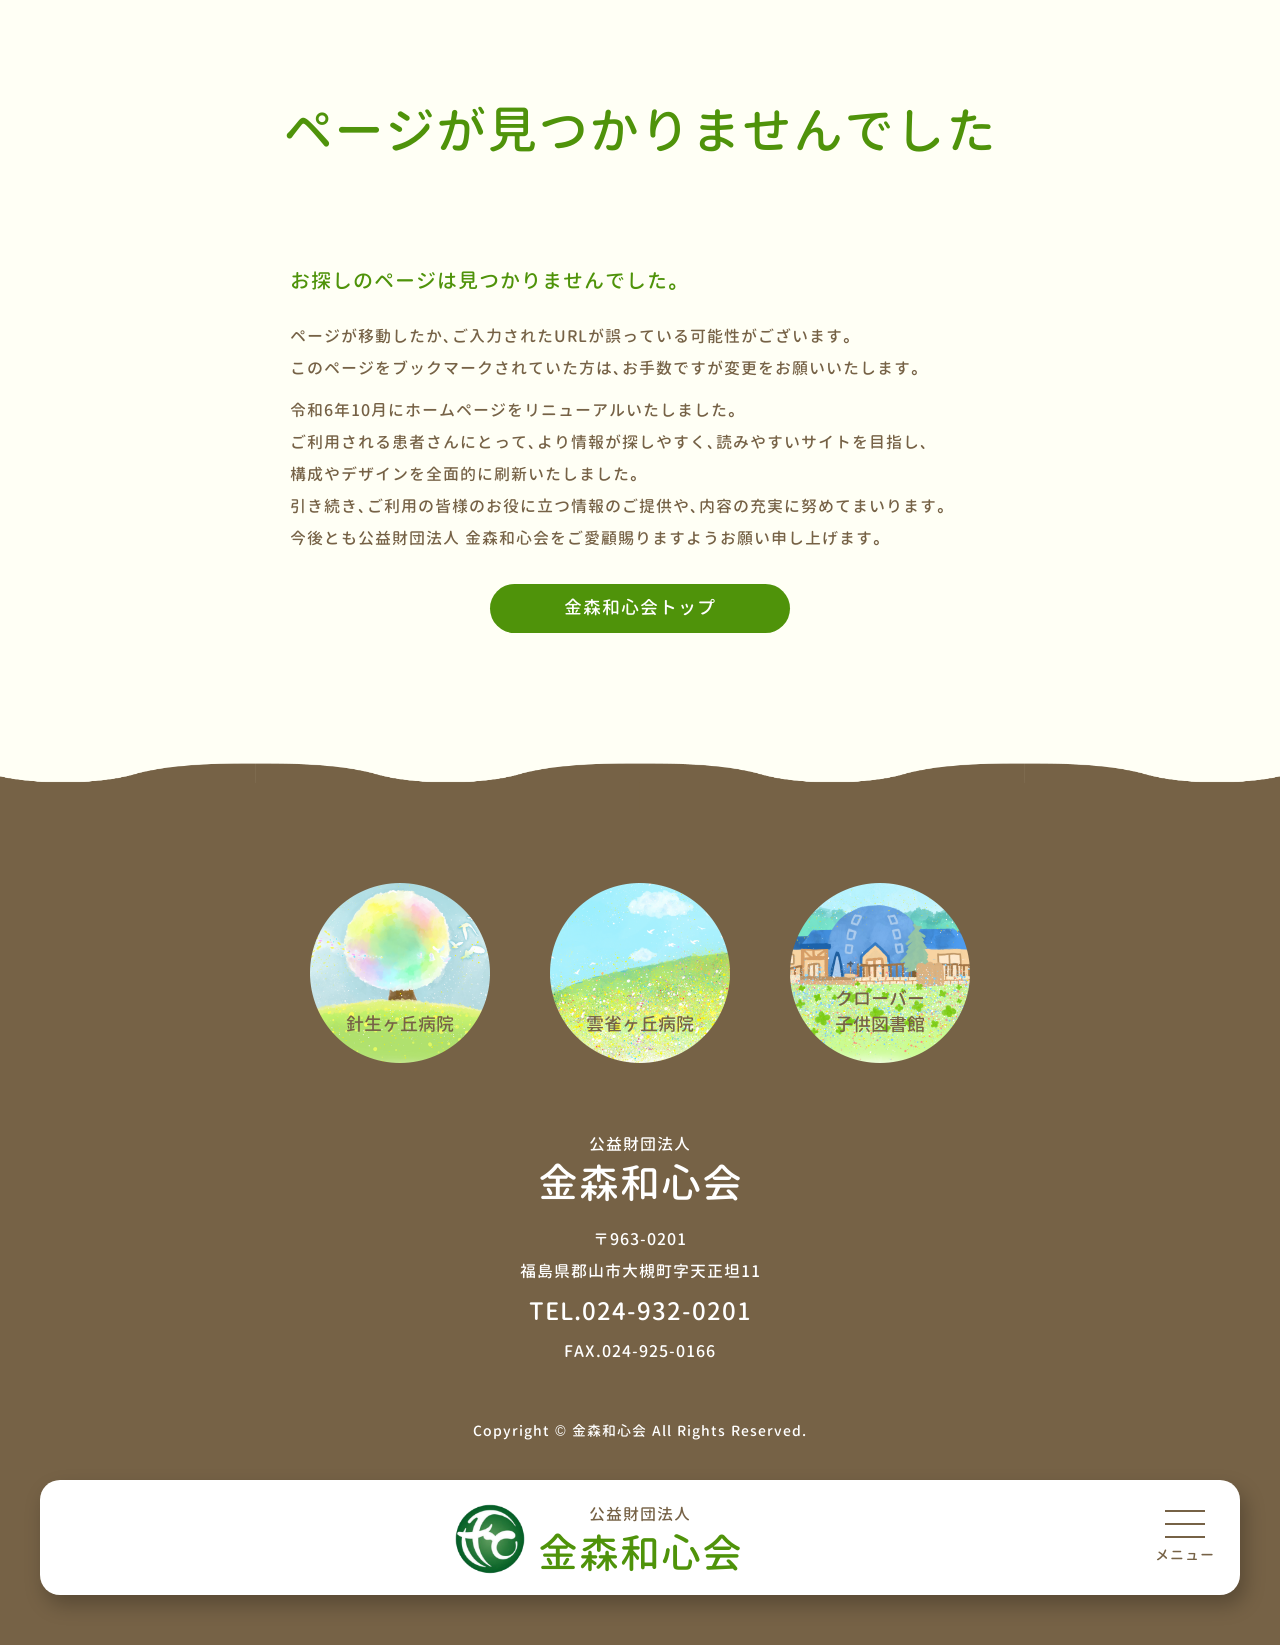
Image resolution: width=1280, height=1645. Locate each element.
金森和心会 (640, 1538)
